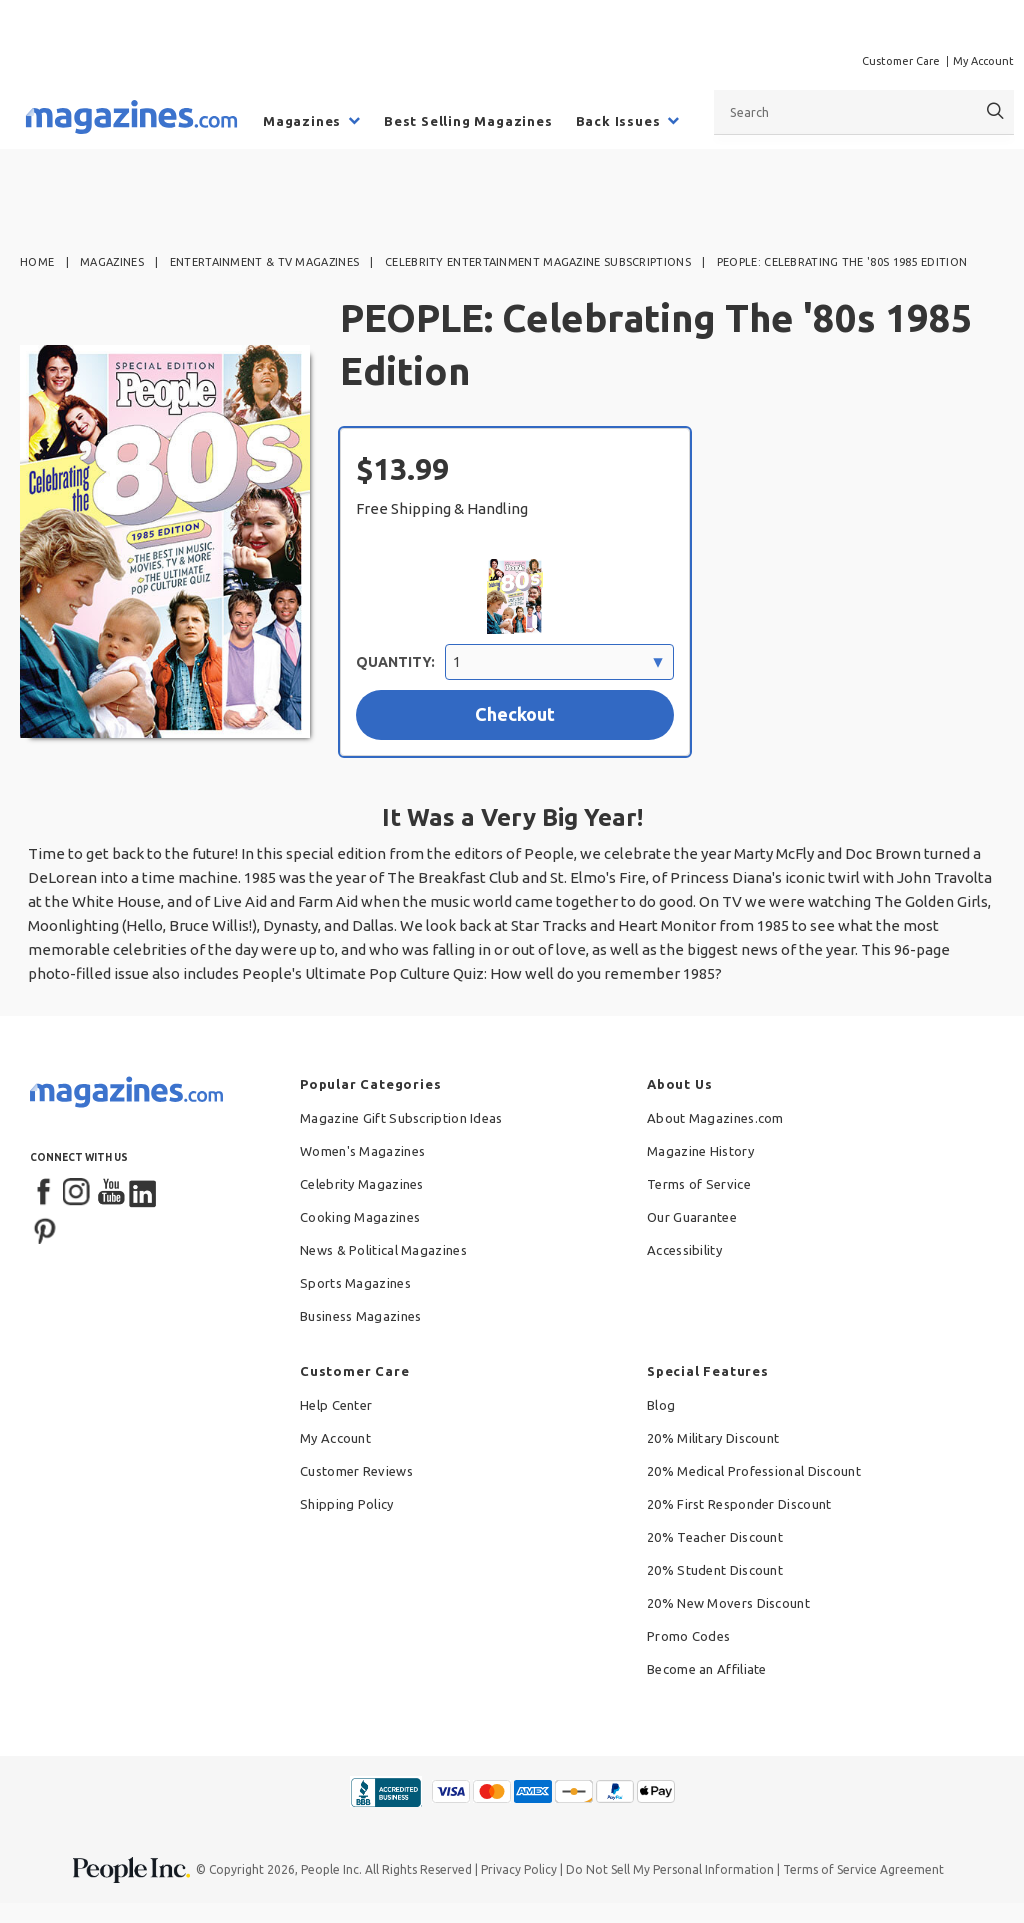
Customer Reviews (356, 1471)
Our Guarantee (692, 1217)
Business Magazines (360, 1316)
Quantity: (395, 662)
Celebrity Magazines (362, 1184)
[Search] (995, 111)
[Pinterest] (45, 1229)
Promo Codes (688, 1636)
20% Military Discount (713, 1438)
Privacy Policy (519, 1869)
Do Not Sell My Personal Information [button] (670, 1869)
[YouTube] (111, 1193)
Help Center (336, 1405)
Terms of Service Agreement (863, 1869)
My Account (983, 61)
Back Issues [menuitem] (618, 121)
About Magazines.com (715, 1118)
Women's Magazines (362, 1151)
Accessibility (684, 1250)
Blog (661, 1405)
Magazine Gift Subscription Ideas (401, 1118)
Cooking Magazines (360, 1217)
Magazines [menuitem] (302, 121)
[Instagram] (78, 1193)
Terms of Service (699, 1184)
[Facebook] (45, 1193)
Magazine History (700, 1151)
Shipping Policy (347, 1504)
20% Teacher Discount (715, 1537)
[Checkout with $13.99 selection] (515, 715)
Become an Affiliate (707, 1669)
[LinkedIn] (144, 1193)
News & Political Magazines (383, 1250)
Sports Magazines (355, 1283)
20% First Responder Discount (739, 1504)
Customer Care (901, 61)
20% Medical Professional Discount (754, 1471)
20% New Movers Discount (728, 1603)
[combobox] (864, 112)
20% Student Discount (715, 1570)
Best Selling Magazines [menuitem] (468, 121)
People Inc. (331, 1869)
